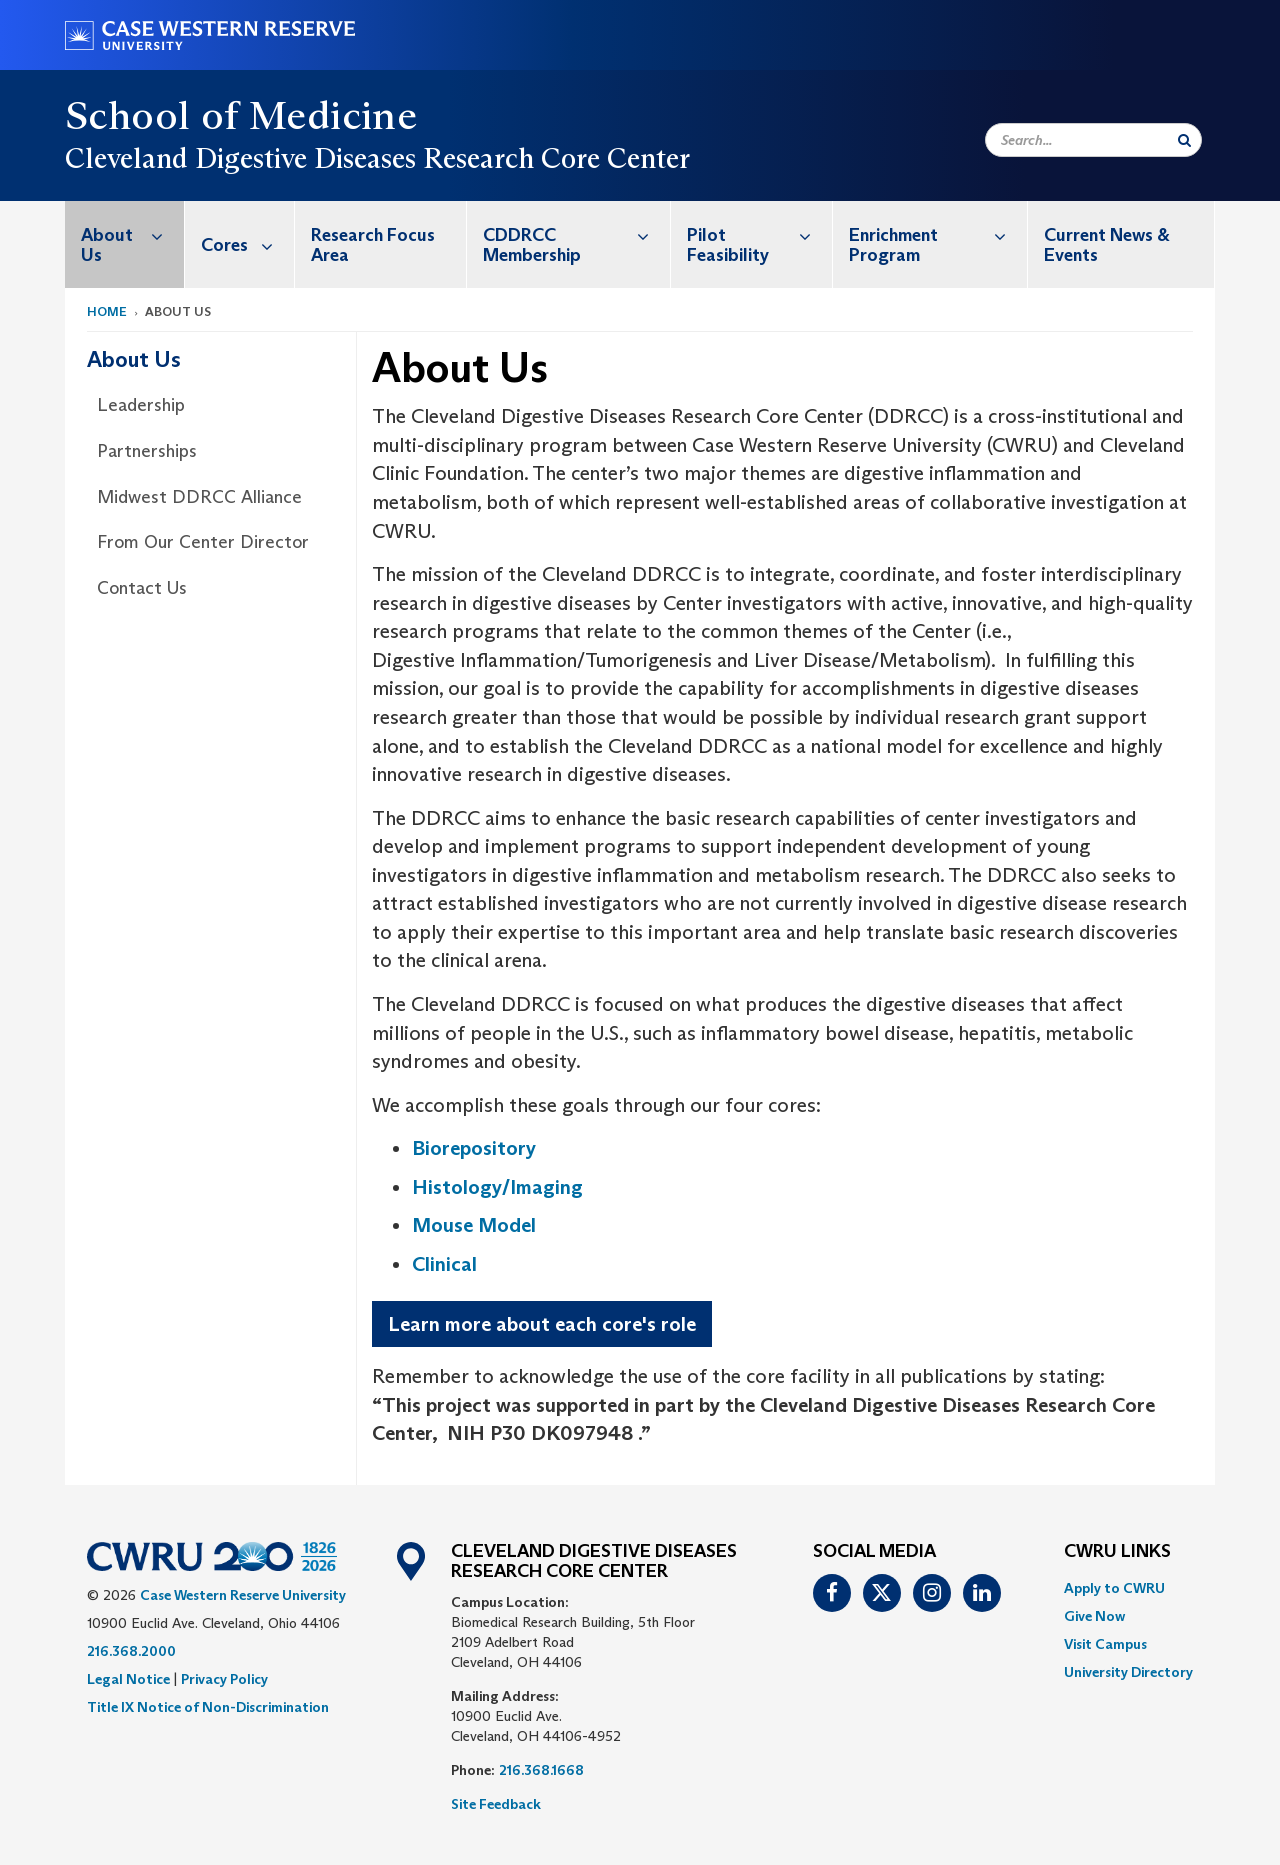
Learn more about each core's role (542, 1324)
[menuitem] (125, 244)
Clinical (444, 1264)
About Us (132, 234)
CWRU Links (1117, 1552)
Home (107, 311)
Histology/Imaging (497, 1187)
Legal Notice (128, 1679)
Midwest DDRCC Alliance (199, 497)
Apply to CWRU (1114, 1588)
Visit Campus (1105, 1644)
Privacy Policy (224, 1679)
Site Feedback (496, 1804)
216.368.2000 (131, 1651)
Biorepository (474, 1148)
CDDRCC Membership (577, 234)
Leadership (141, 405)
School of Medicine (241, 115)
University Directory (1128, 1672)
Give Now (1094, 1616)
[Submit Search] (1184, 140)
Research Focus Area (373, 245)
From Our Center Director (203, 542)
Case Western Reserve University (243, 1595)
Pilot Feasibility (759, 234)
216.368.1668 (541, 1770)
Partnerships (147, 451)
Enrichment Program (938, 234)
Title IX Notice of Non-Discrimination (208, 1707)
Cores (247, 244)
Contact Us (142, 588)
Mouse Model (474, 1225)
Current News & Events (1107, 245)
